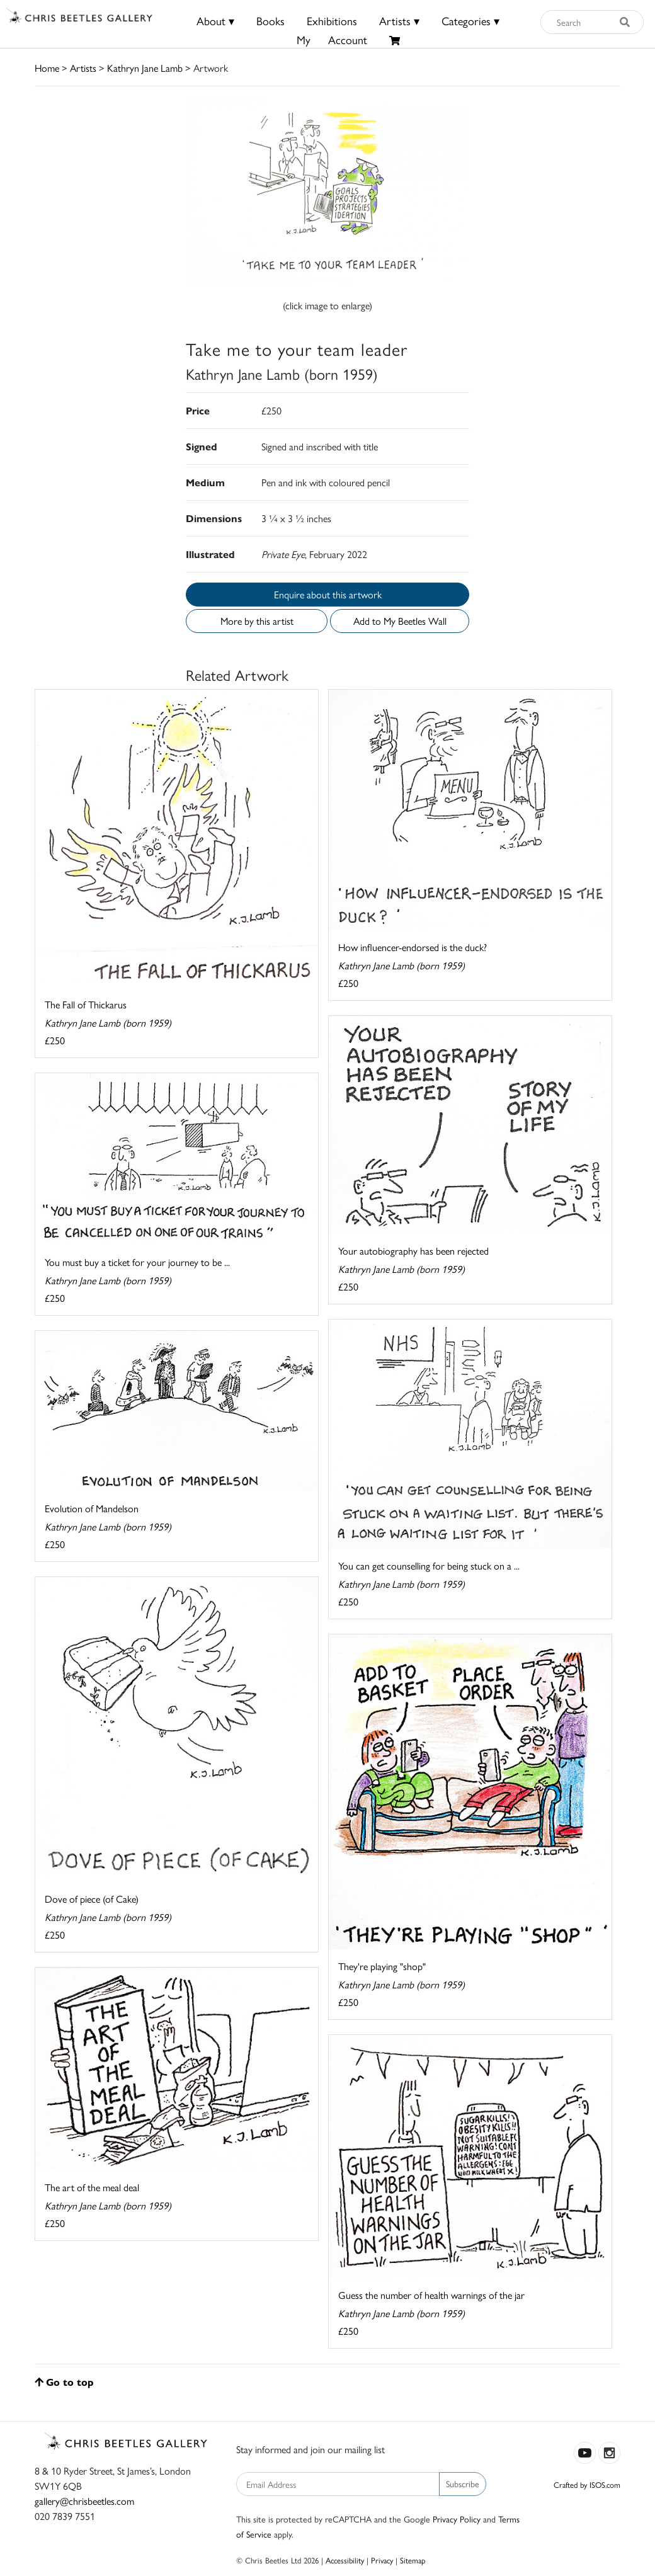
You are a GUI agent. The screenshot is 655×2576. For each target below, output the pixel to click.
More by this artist (256, 620)
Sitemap (413, 2560)
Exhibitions (332, 20)
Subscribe (462, 2483)
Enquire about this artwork (328, 594)
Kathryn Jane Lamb (145, 67)
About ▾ (215, 20)
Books (270, 20)
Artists (83, 67)
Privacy (382, 2560)
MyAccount (332, 39)
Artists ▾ (399, 20)
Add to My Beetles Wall (400, 620)
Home (47, 67)
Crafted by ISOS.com (587, 2484)
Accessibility (345, 2560)
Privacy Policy (457, 2518)
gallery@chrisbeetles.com (84, 2500)
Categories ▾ (470, 20)
